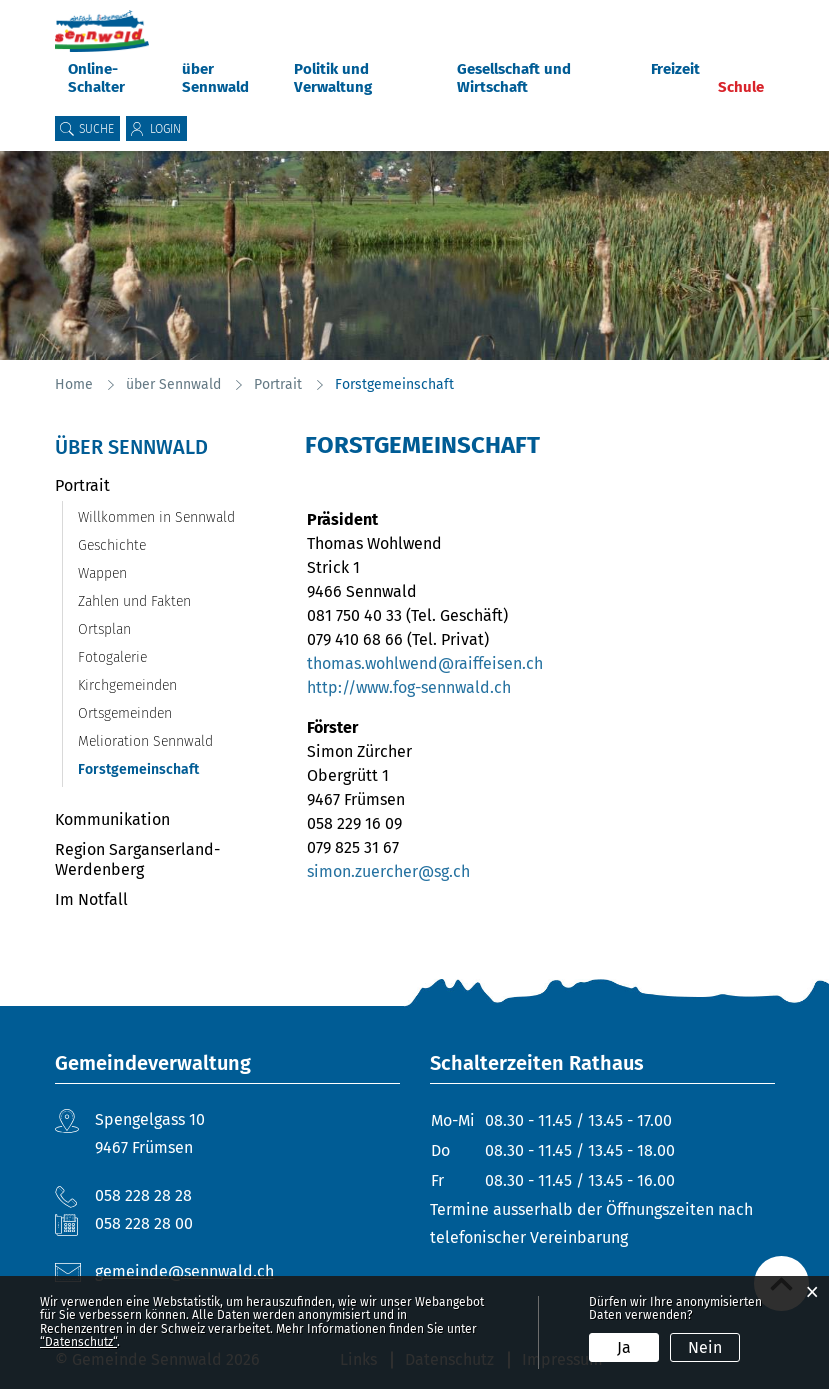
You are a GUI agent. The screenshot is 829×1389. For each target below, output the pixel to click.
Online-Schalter (96, 78)
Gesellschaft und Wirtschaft (514, 78)
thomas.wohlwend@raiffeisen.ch (425, 663)
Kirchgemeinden (127, 685)
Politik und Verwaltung (333, 78)
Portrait (82, 485)
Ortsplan (104, 629)
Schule (741, 87)
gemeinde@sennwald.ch (184, 1271)
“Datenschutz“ (78, 1342)
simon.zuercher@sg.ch (388, 871)
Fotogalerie (112, 657)
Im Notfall (91, 899)
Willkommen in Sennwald (156, 517)
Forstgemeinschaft (172, 769)
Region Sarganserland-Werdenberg (137, 859)
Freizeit (675, 69)
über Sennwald (215, 78)
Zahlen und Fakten (134, 601)
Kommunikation (112, 819)
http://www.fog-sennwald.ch (419, 687)
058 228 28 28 (143, 1195)
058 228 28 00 (144, 1223)
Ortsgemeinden (125, 713)
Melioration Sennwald (145, 741)
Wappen (102, 573)
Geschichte (112, 545)
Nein (705, 1347)
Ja (624, 1347)
